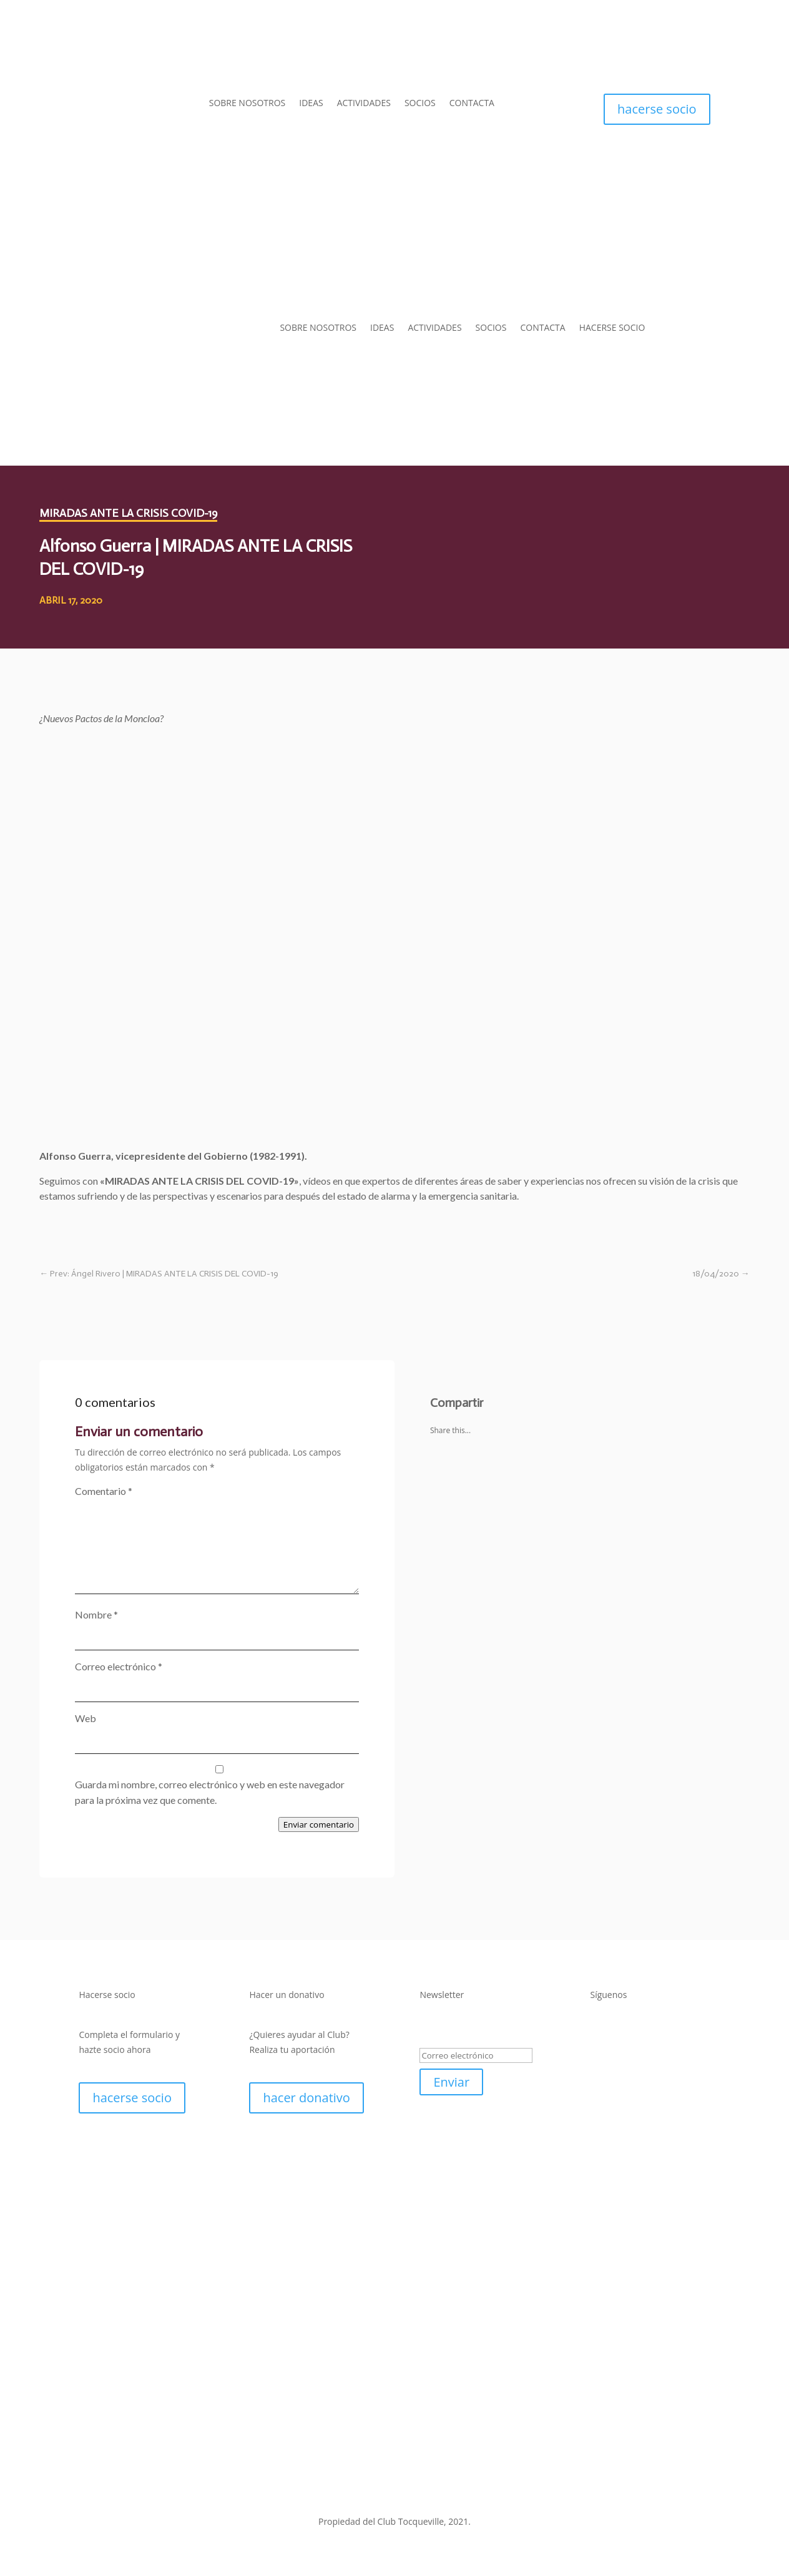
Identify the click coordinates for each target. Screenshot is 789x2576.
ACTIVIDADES (364, 104)
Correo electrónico (118, 1666)
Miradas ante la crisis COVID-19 (128, 513)
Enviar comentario (318, 1824)
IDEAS (311, 104)
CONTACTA (471, 104)
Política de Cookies (469, 2489)
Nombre (96, 1614)
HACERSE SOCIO (612, 327)
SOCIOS (420, 104)
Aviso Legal (304, 2489)
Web (85, 1718)
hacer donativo (306, 2097)
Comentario (103, 1491)
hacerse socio (657, 108)
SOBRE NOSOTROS (247, 104)
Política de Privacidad (379, 2489)
